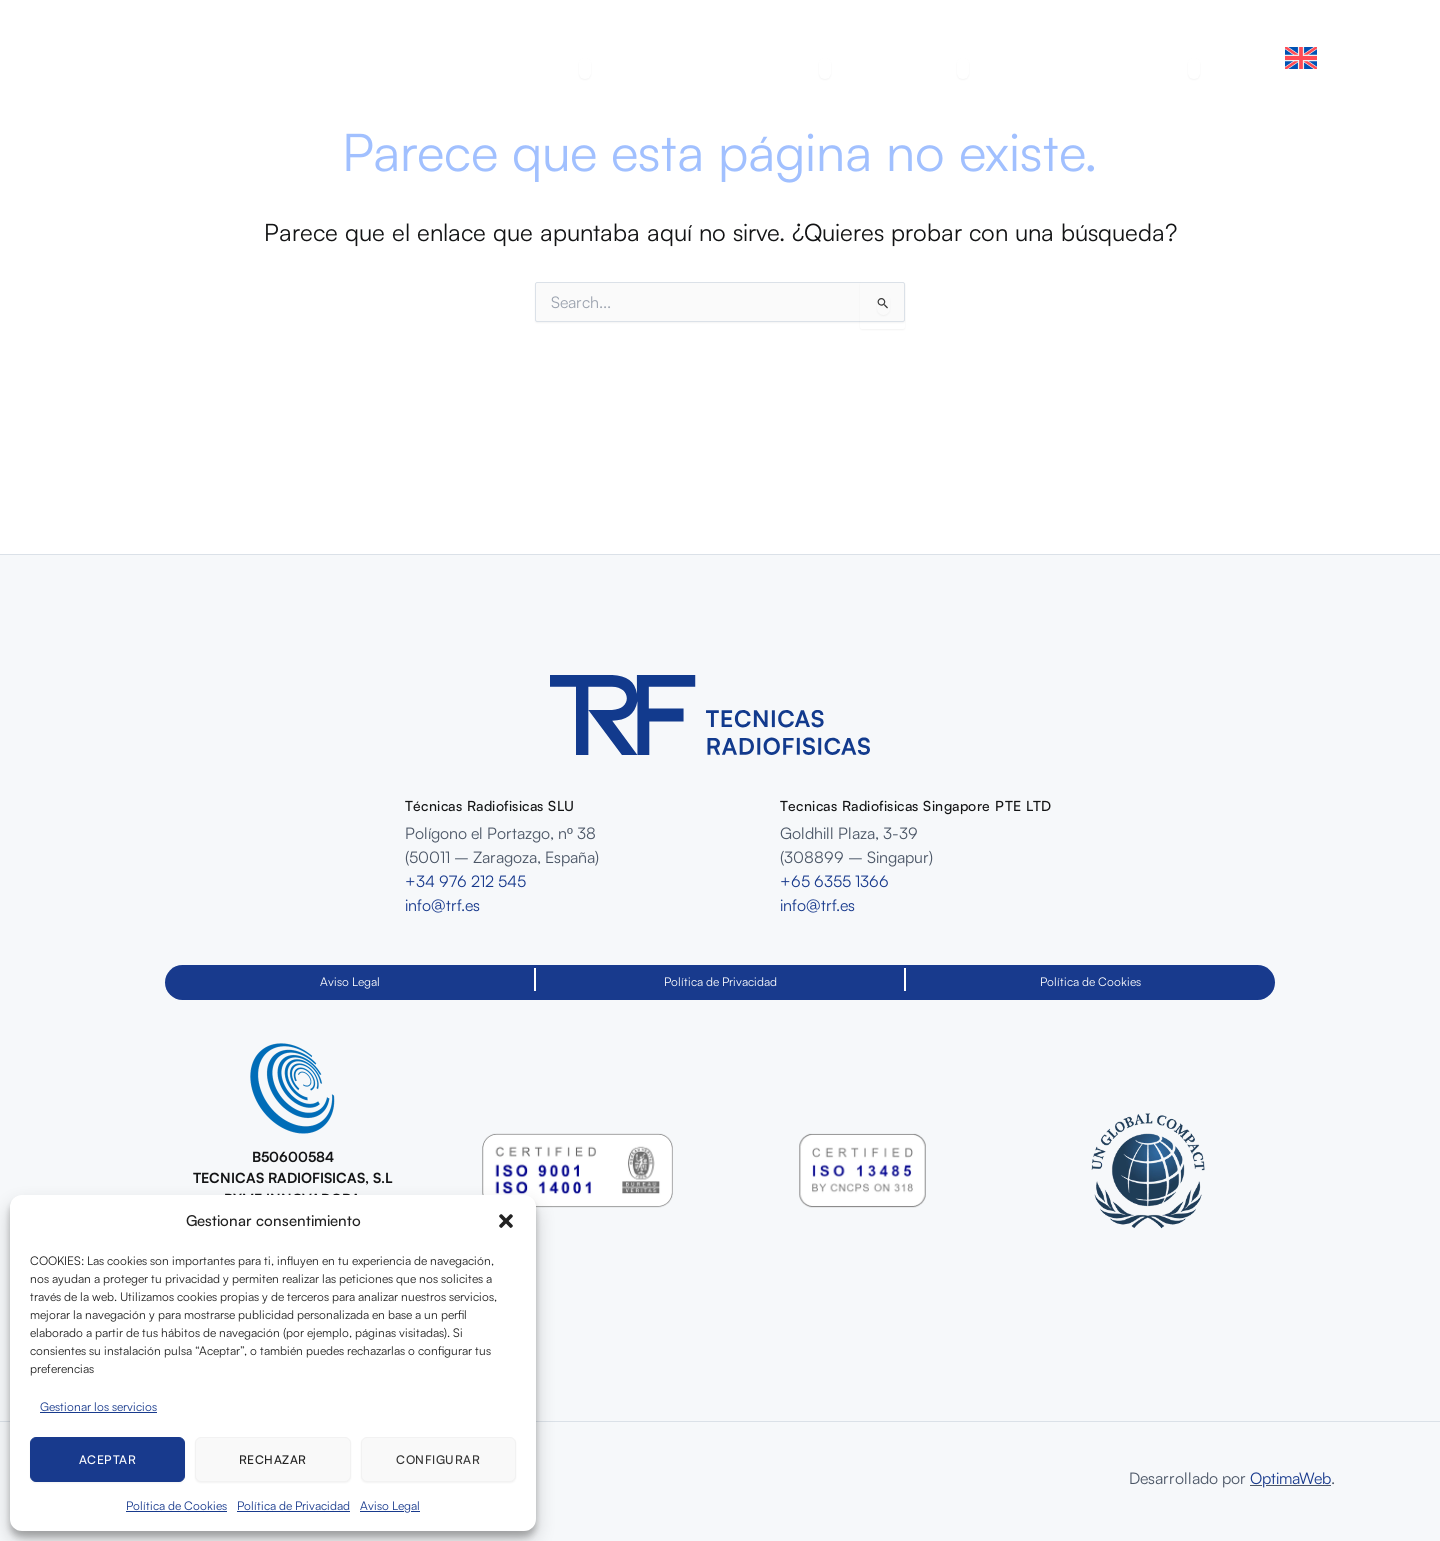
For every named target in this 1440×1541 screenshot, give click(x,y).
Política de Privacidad (293, 1505)
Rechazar (273, 1459)
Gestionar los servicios (98, 1406)
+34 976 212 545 (465, 881)
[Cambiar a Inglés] (1301, 58)
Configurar (438, 1459)
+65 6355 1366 (834, 881)
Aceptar (108, 1459)
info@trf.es (442, 905)
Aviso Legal (390, 1505)
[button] (506, 1221)
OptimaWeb (1290, 1478)
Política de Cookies (176, 1505)
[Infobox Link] (292, 1136)
